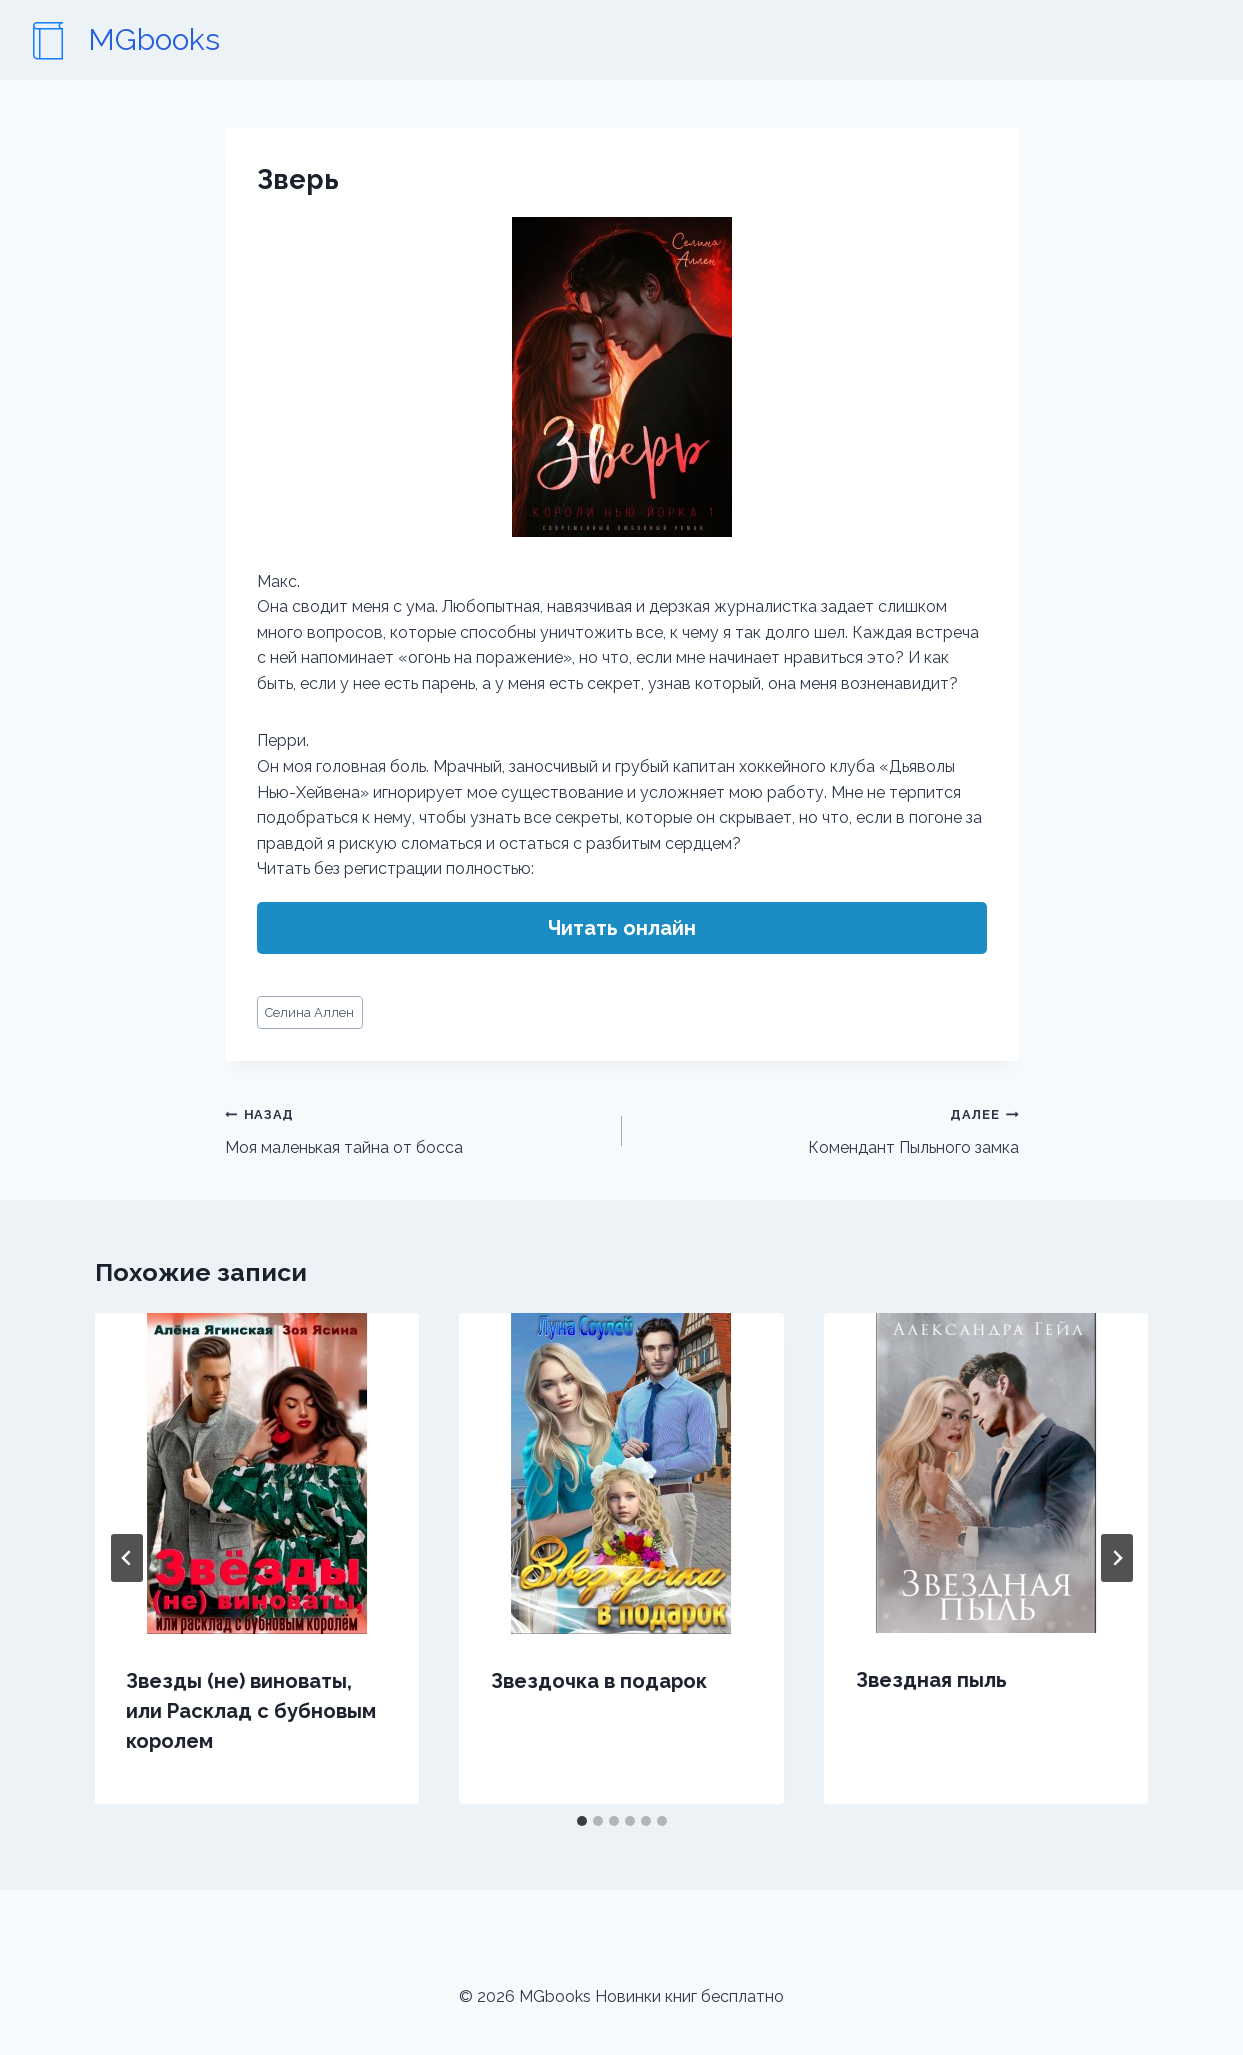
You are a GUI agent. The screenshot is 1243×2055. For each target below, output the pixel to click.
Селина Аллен (309, 1012)
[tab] (582, 1821)
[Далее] (1117, 1558)
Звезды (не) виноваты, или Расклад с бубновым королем (252, 1711)
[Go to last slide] (127, 1558)
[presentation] (257, 1473)
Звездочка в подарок (599, 1681)
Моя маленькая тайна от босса (415, 1129)
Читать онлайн (622, 928)
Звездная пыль (931, 1680)
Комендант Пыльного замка (828, 1129)
